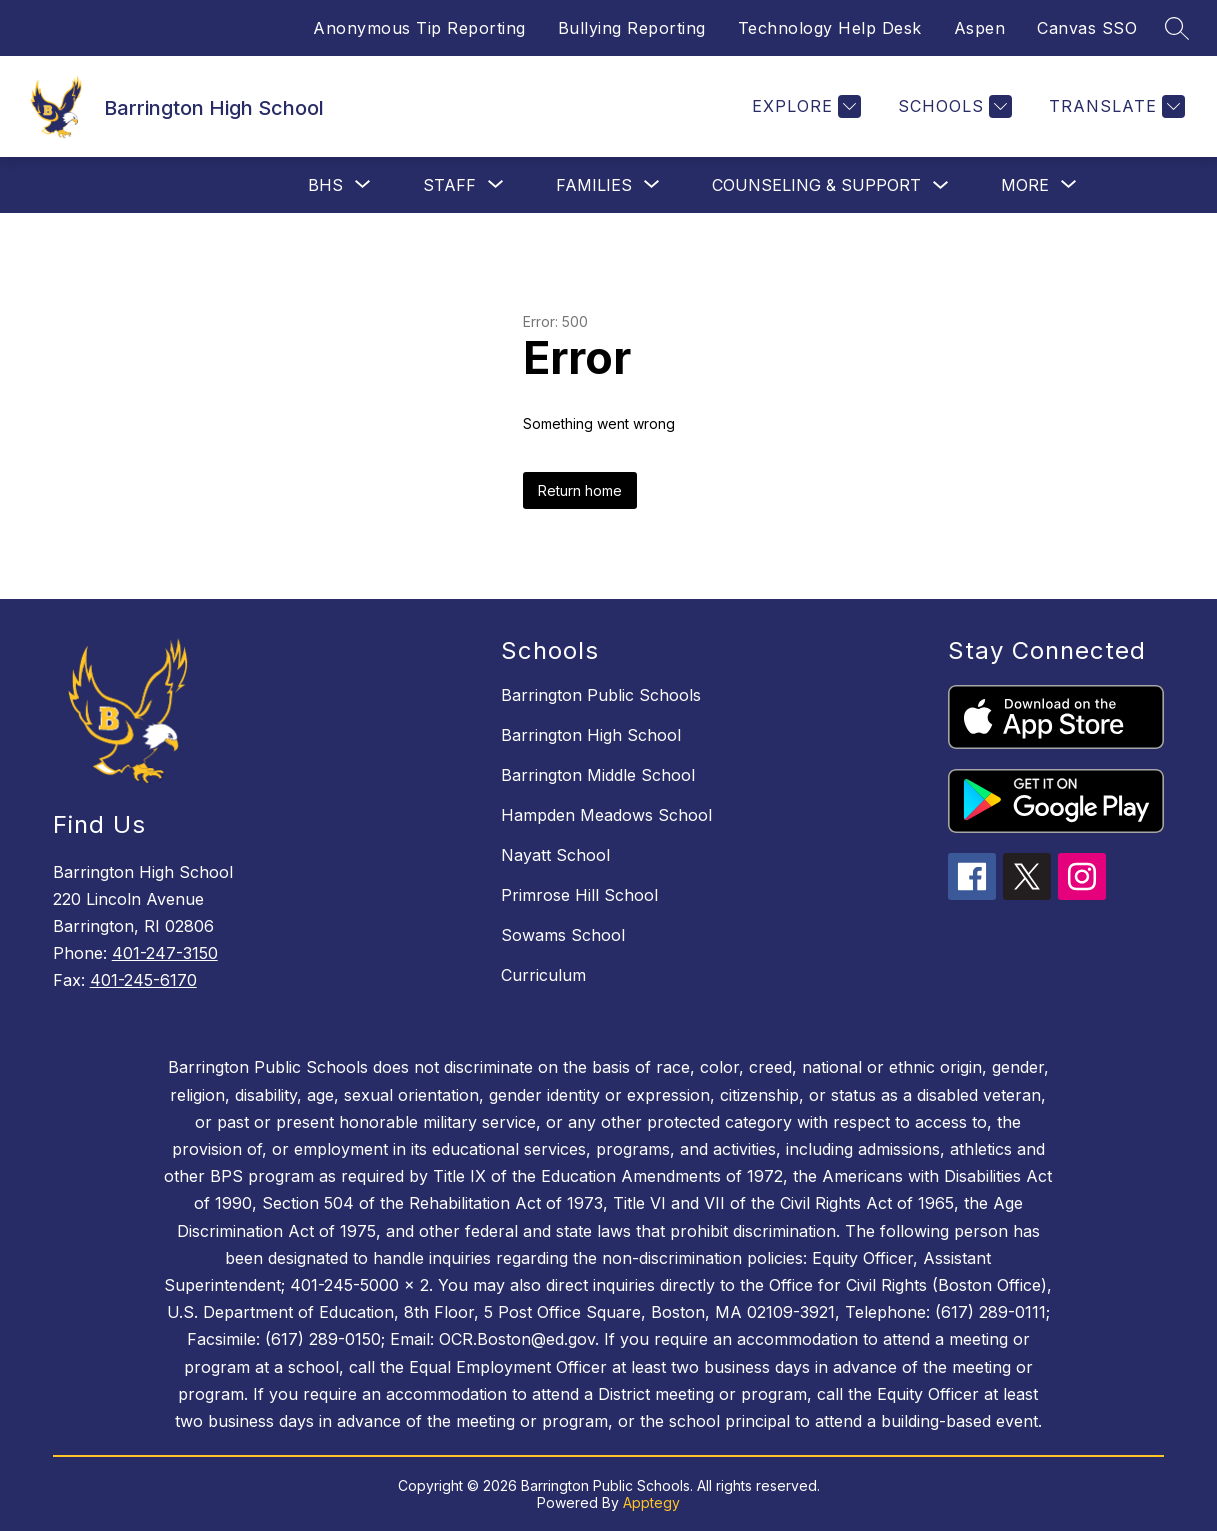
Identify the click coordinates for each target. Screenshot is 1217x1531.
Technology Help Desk (830, 28)
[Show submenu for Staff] (449, 185)
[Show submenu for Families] (594, 185)
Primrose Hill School (579, 895)
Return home (580, 490)
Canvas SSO (1087, 28)
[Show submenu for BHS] (325, 185)
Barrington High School (591, 735)
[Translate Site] (1114, 106)
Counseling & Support (816, 185)
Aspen (980, 28)
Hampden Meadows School (606, 815)
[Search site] (1177, 28)
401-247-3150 (165, 953)
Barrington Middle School (598, 775)
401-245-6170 (143, 980)
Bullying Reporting (632, 28)
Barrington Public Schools (601, 695)
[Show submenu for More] (1025, 185)
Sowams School (563, 935)
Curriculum (543, 975)
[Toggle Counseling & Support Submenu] (941, 185)
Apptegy (651, 1502)
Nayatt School (555, 855)
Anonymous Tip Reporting (419, 28)
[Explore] (804, 106)
